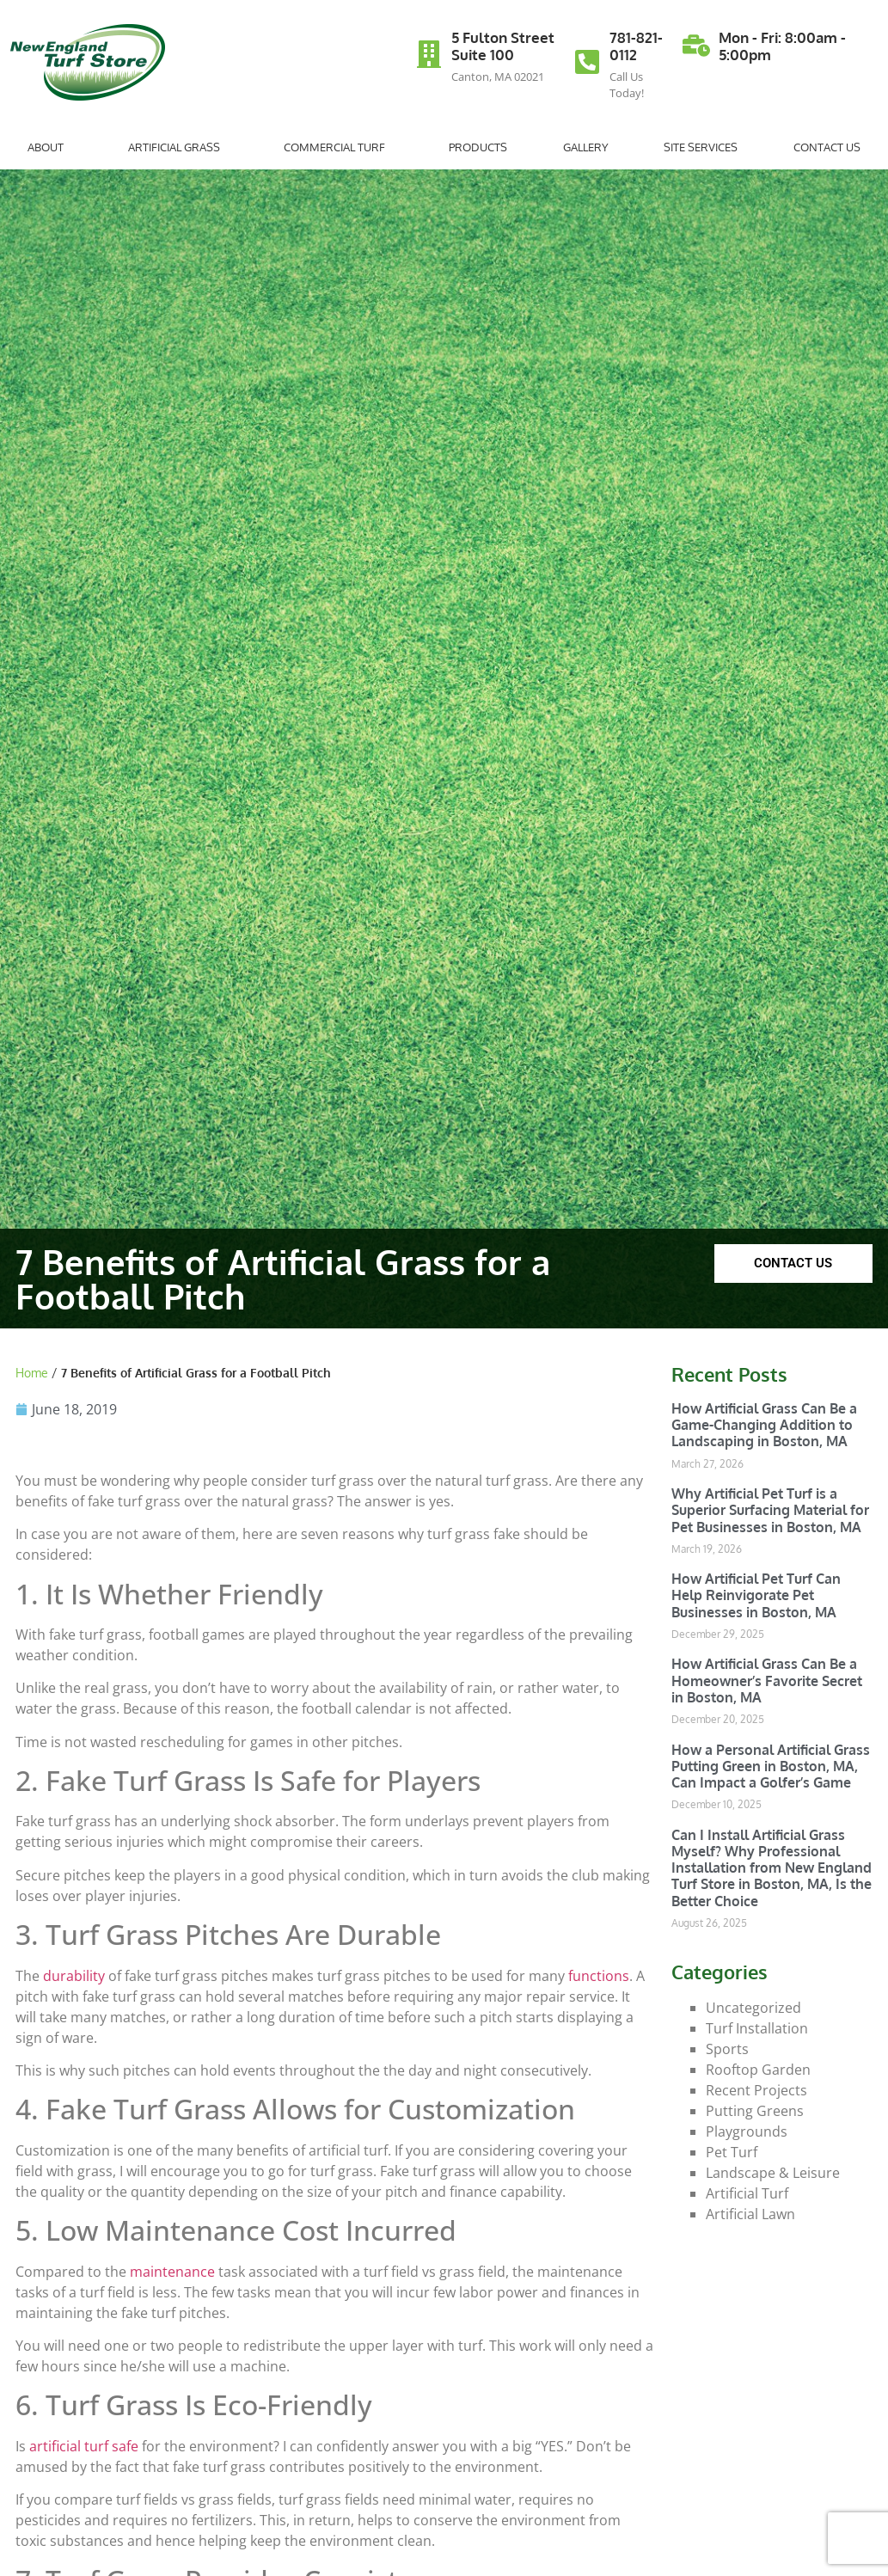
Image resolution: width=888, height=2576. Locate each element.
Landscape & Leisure (773, 2172)
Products (478, 147)
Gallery (586, 147)
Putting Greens (755, 2110)
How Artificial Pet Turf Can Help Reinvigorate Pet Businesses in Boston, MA (756, 1595)
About (50, 147)
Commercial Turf (339, 147)
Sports (727, 2048)
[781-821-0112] (587, 62)
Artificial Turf (747, 2193)
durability (74, 1975)
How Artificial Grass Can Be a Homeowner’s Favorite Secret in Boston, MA (766, 1680)
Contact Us (826, 147)
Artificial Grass (178, 147)
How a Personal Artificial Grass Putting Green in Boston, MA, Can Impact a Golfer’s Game (770, 1766)
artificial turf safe (83, 2446)
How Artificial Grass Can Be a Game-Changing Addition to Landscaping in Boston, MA (764, 1425)
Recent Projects (756, 2090)
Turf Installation (757, 2028)
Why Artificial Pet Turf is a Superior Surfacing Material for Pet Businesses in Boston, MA (770, 1510)
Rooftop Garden (758, 2069)
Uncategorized (753, 2007)
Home (31, 1372)
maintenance (172, 2271)
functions (598, 1975)
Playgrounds (746, 2131)
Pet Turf (731, 2152)
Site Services (701, 147)
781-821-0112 (636, 46)
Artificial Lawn (750, 2214)
